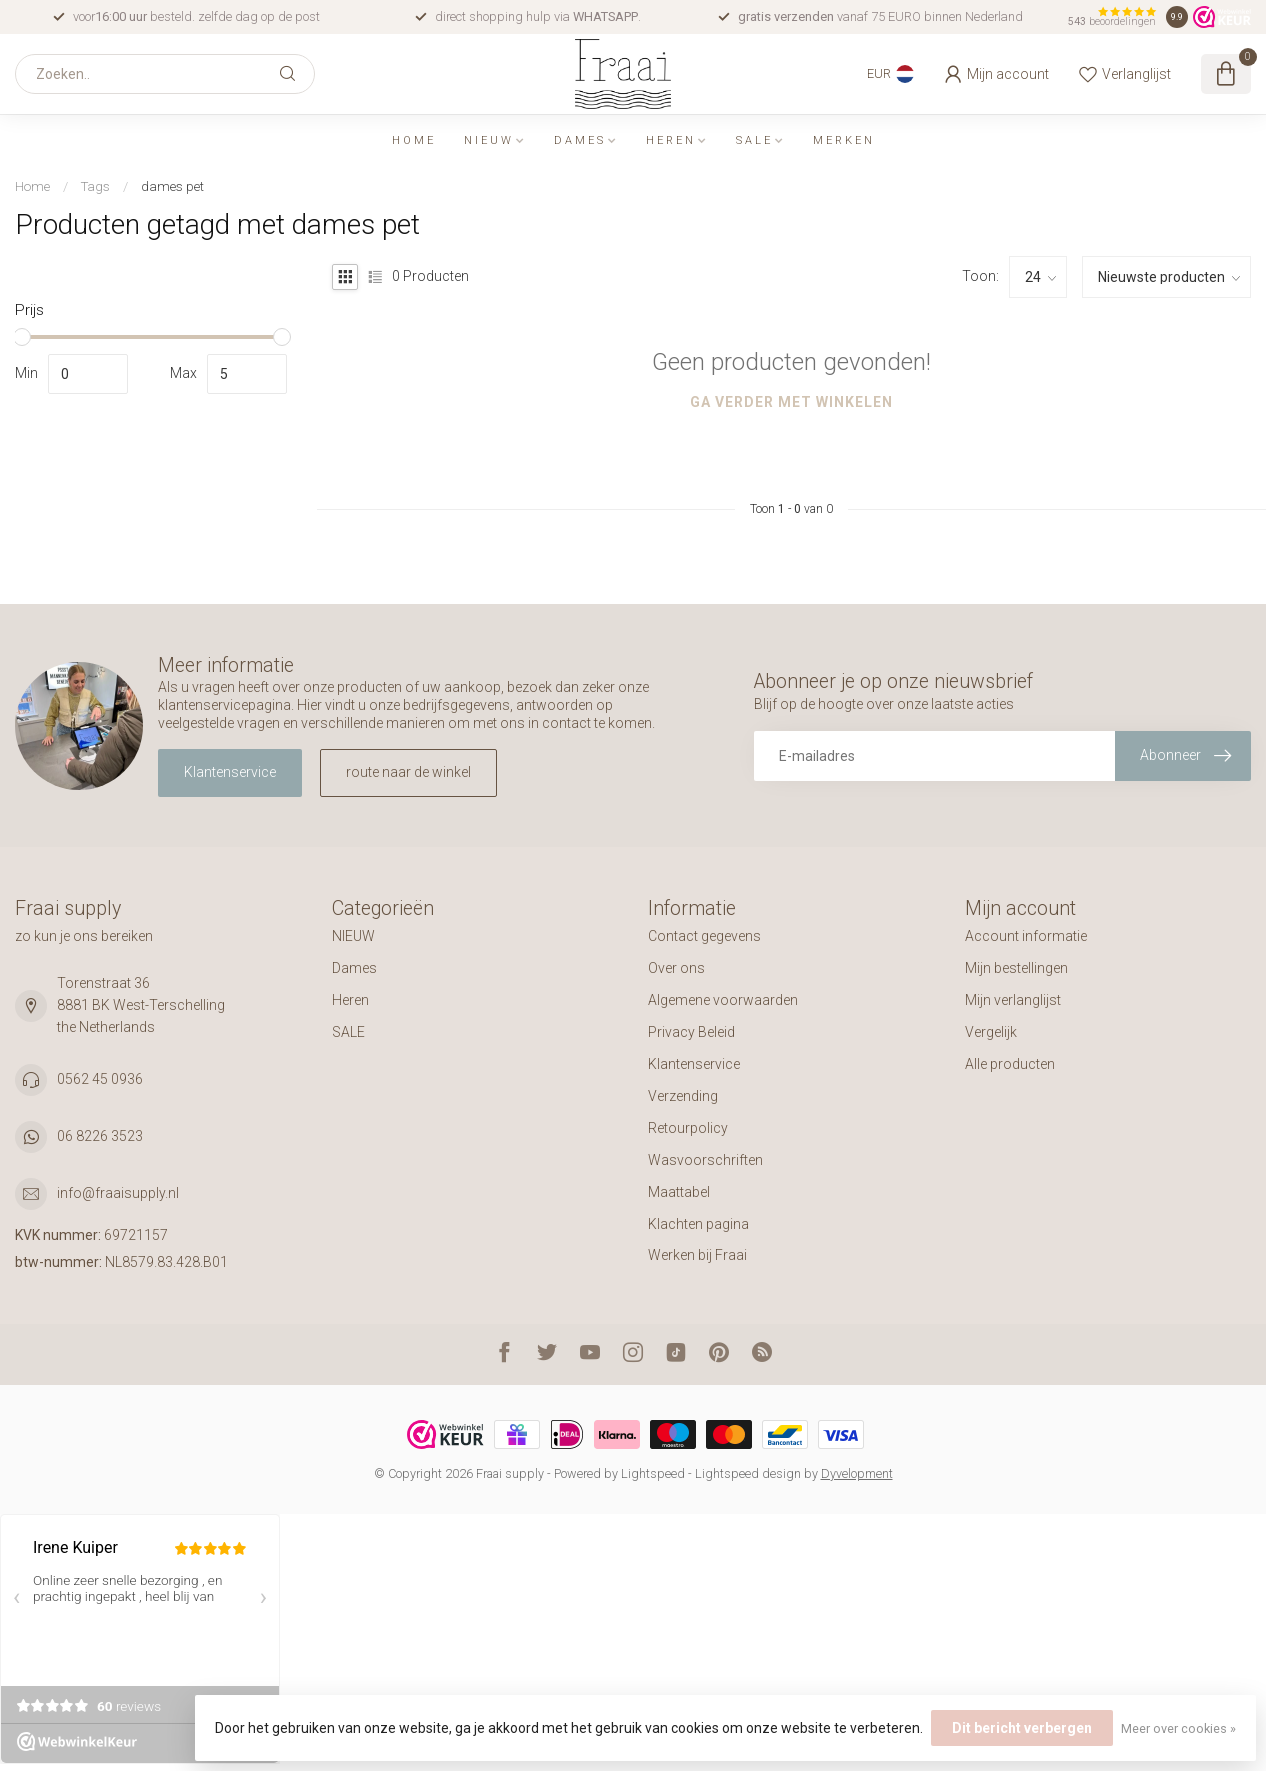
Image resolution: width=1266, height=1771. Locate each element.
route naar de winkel (408, 772)
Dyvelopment (857, 1473)
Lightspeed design (748, 1473)
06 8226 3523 (100, 1136)
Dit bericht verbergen (1022, 1728)
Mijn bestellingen (1016, 968)
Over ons (676, 968)
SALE (754, 140)
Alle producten (1010, 1064)
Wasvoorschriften (705, 1160)
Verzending (683, 1096)
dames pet (172, 186)
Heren (671, 140)
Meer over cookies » (1178, 1728)
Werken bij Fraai (697, 1255)
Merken (844, 140)
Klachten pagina (698, 1224)
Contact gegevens (704, 936)
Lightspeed (653, 1473)
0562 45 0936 (100, 1079)
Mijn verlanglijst (1013, 1000)
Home (414, 140)
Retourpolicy (688, 1128)
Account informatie (1026, 936)
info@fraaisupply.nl (118, 1193)
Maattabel (679, 1192)
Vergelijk (991, 1032)
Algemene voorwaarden (723, 1000)
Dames (580, 140)
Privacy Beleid (691, 1032)
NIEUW (489, 140)
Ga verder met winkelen (791, 402)
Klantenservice (230, 772)
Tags (95, 186)
